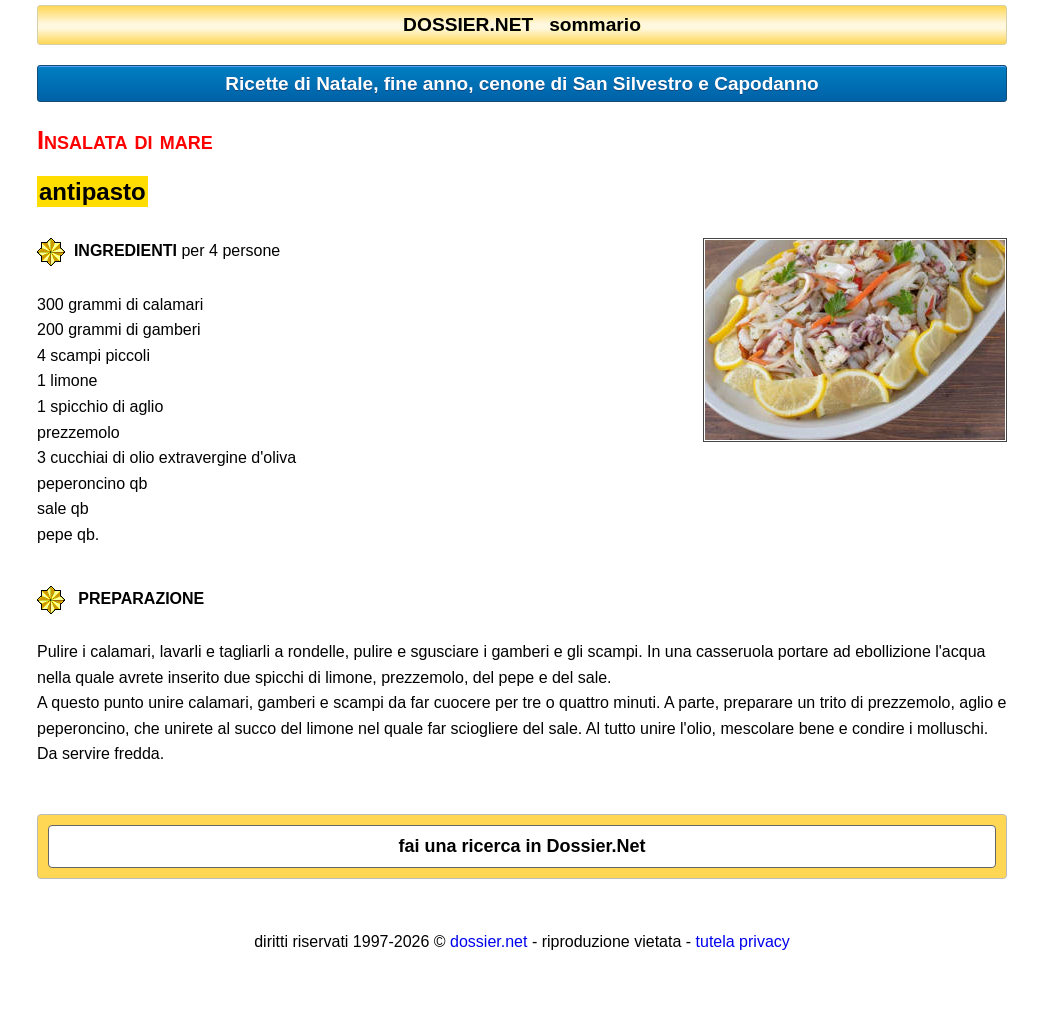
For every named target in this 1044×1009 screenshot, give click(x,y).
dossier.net (488, 941)
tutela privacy (743, 941)
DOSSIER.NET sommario (522, 24)
